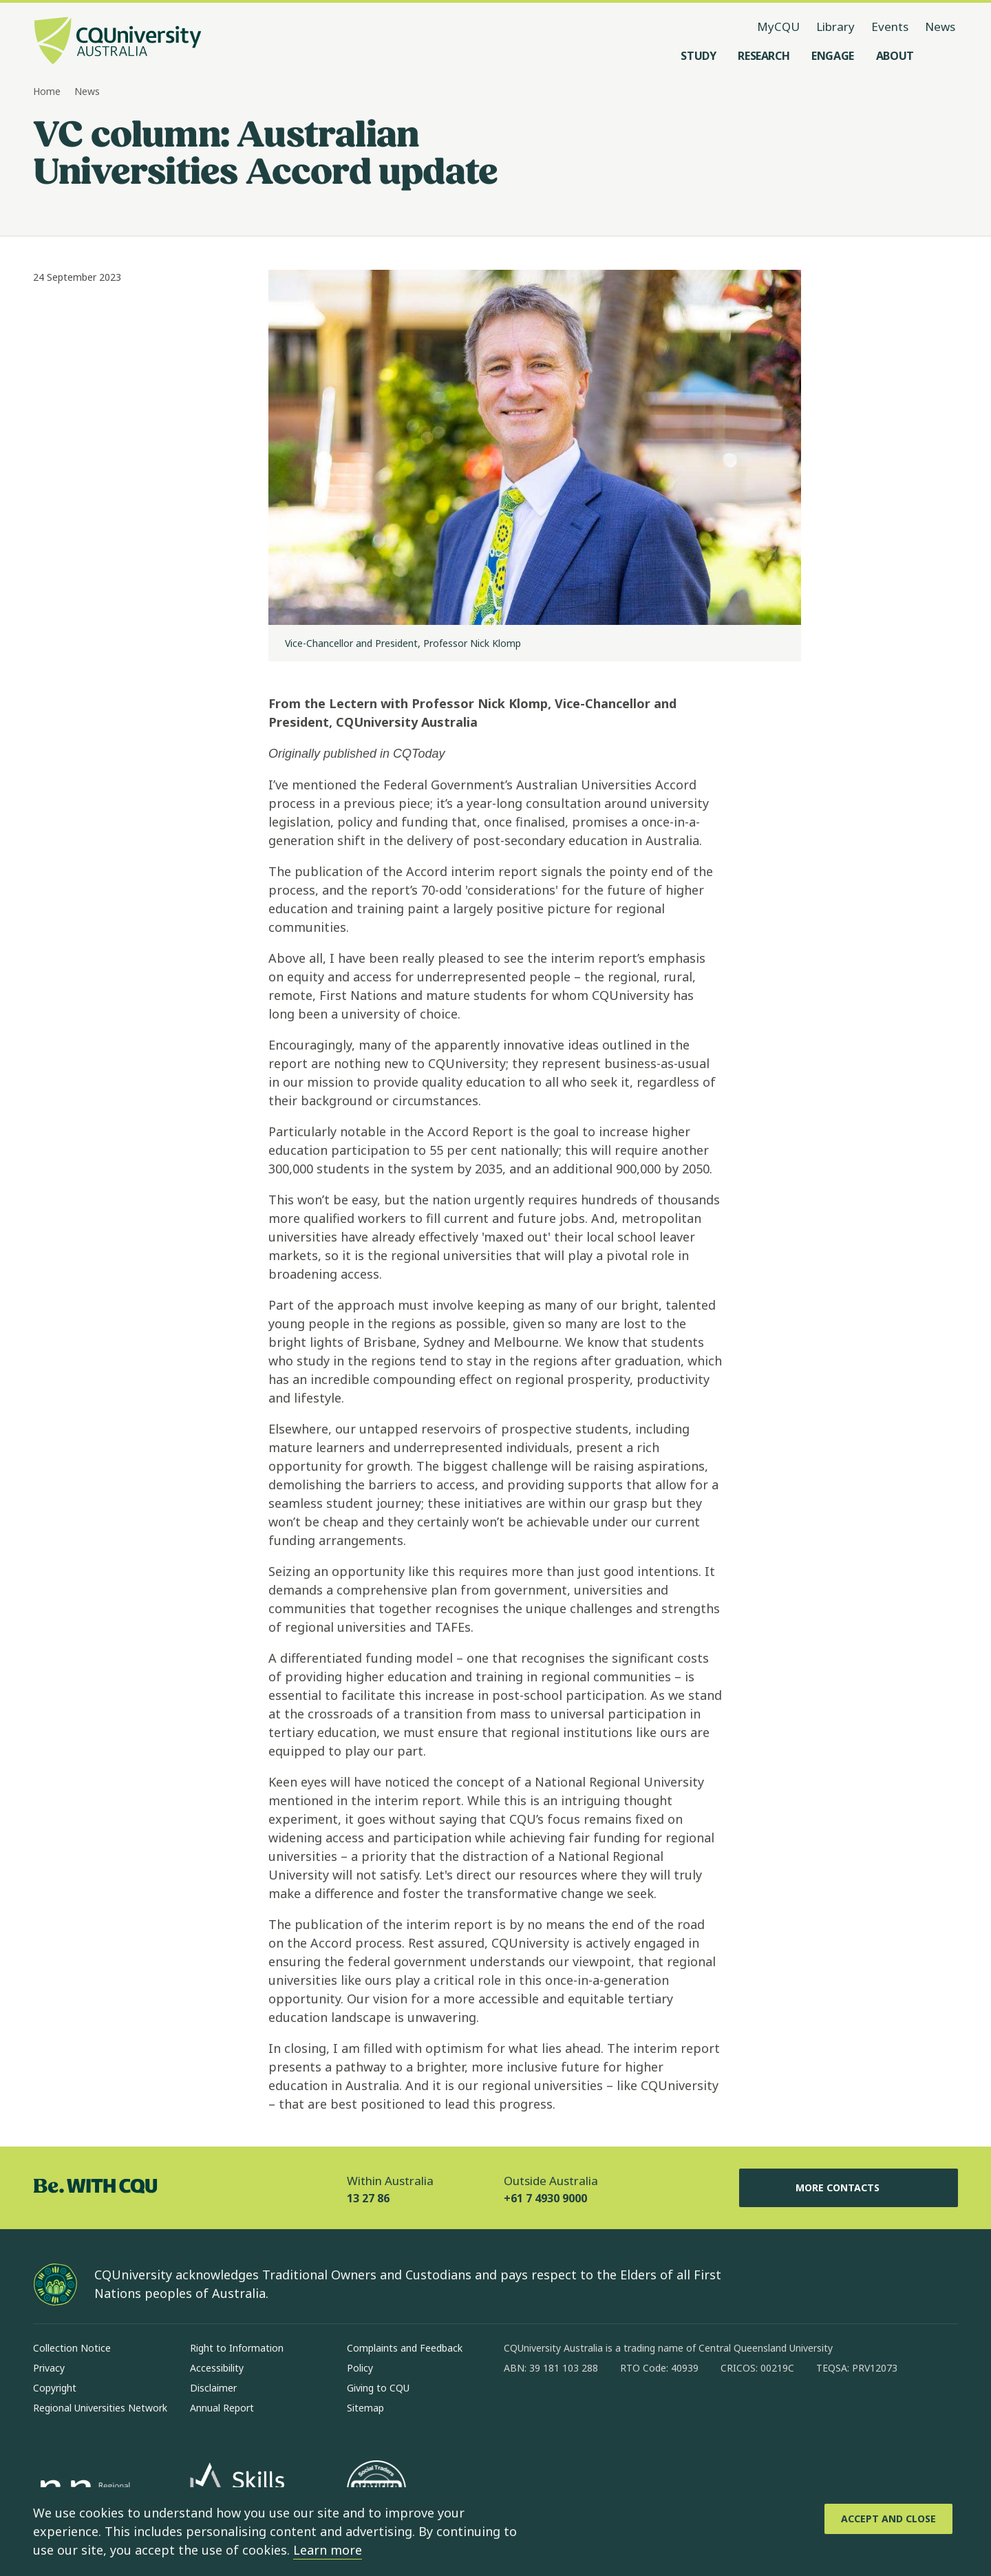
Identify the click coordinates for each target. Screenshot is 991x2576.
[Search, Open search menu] (944, 55)
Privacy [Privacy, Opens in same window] (49, 2367)
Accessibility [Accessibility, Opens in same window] (217, 2367)
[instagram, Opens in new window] (555, 2412)
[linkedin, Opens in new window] (590, 2412)
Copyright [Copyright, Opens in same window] (54, 2387)
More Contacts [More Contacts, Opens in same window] (849, 2188)
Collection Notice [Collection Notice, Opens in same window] (72, 2347)
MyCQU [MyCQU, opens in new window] (778, 26)
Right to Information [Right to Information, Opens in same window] (237, 2347)
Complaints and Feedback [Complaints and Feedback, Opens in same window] (404, 2347)
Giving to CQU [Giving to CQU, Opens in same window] (378, 2387)
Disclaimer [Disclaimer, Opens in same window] (213, 2387)
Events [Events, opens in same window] (889, 26)
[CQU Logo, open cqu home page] (117, 42)
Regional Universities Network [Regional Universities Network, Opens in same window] (100, 2407)
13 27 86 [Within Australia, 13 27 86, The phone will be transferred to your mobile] (368, 2198)
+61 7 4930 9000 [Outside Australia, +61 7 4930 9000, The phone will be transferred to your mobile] (545, 2198)
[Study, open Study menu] (698, 56)
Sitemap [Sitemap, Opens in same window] (365, 2407)
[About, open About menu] (895, 56)
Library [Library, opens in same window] (835, 26)
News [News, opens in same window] (940, 26)
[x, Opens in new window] (626, 2412)
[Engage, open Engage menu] (833, 56)
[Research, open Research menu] (763, 56)
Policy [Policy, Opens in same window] (360, 2367)
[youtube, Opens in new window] (662, 2412)
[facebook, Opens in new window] (519, 2412)
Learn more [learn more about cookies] (327, 2550)
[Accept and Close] (888, 2519)
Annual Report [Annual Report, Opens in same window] (222, 2407)
